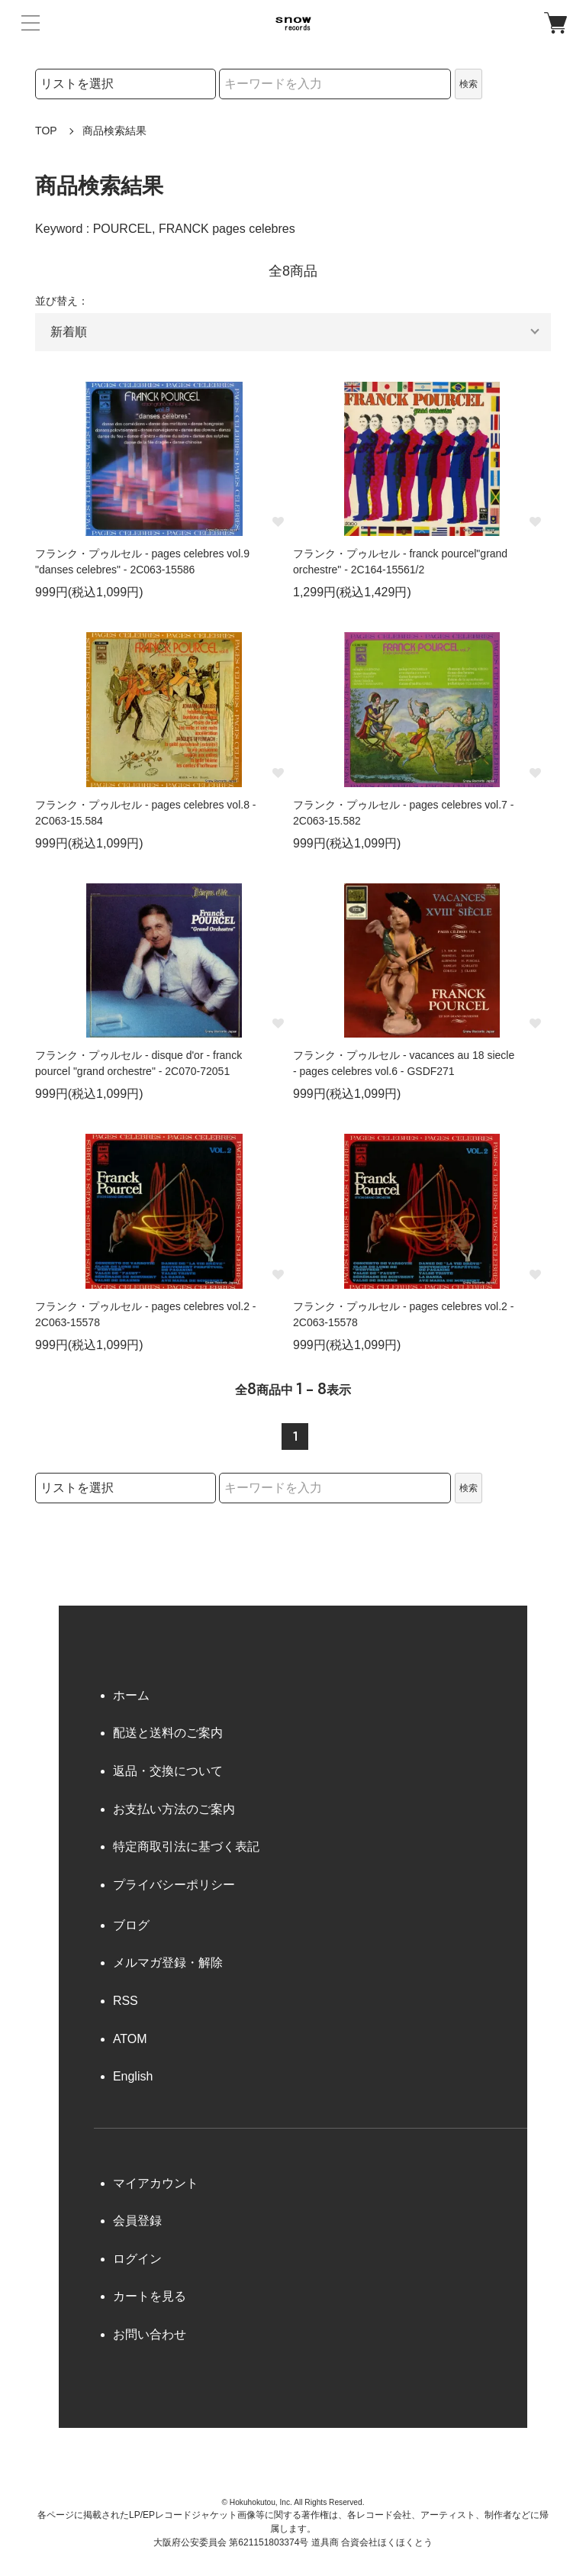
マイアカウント (155, 2183)
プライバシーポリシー (174, 1884)
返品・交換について (168, 1770)
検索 (468, 84)
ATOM (130, 2038)
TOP (46, 130)
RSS (125, 2000)
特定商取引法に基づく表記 (186, 1846)
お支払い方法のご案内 (174, 1809)
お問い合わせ (149, 2334)
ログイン (137, 2258)
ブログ (131, 1925)
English (133, 2076)
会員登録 (137, 2220)
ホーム (131, 1695)
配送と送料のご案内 (168, 1732)
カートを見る (149, 2296)
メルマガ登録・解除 (168, 1962)
